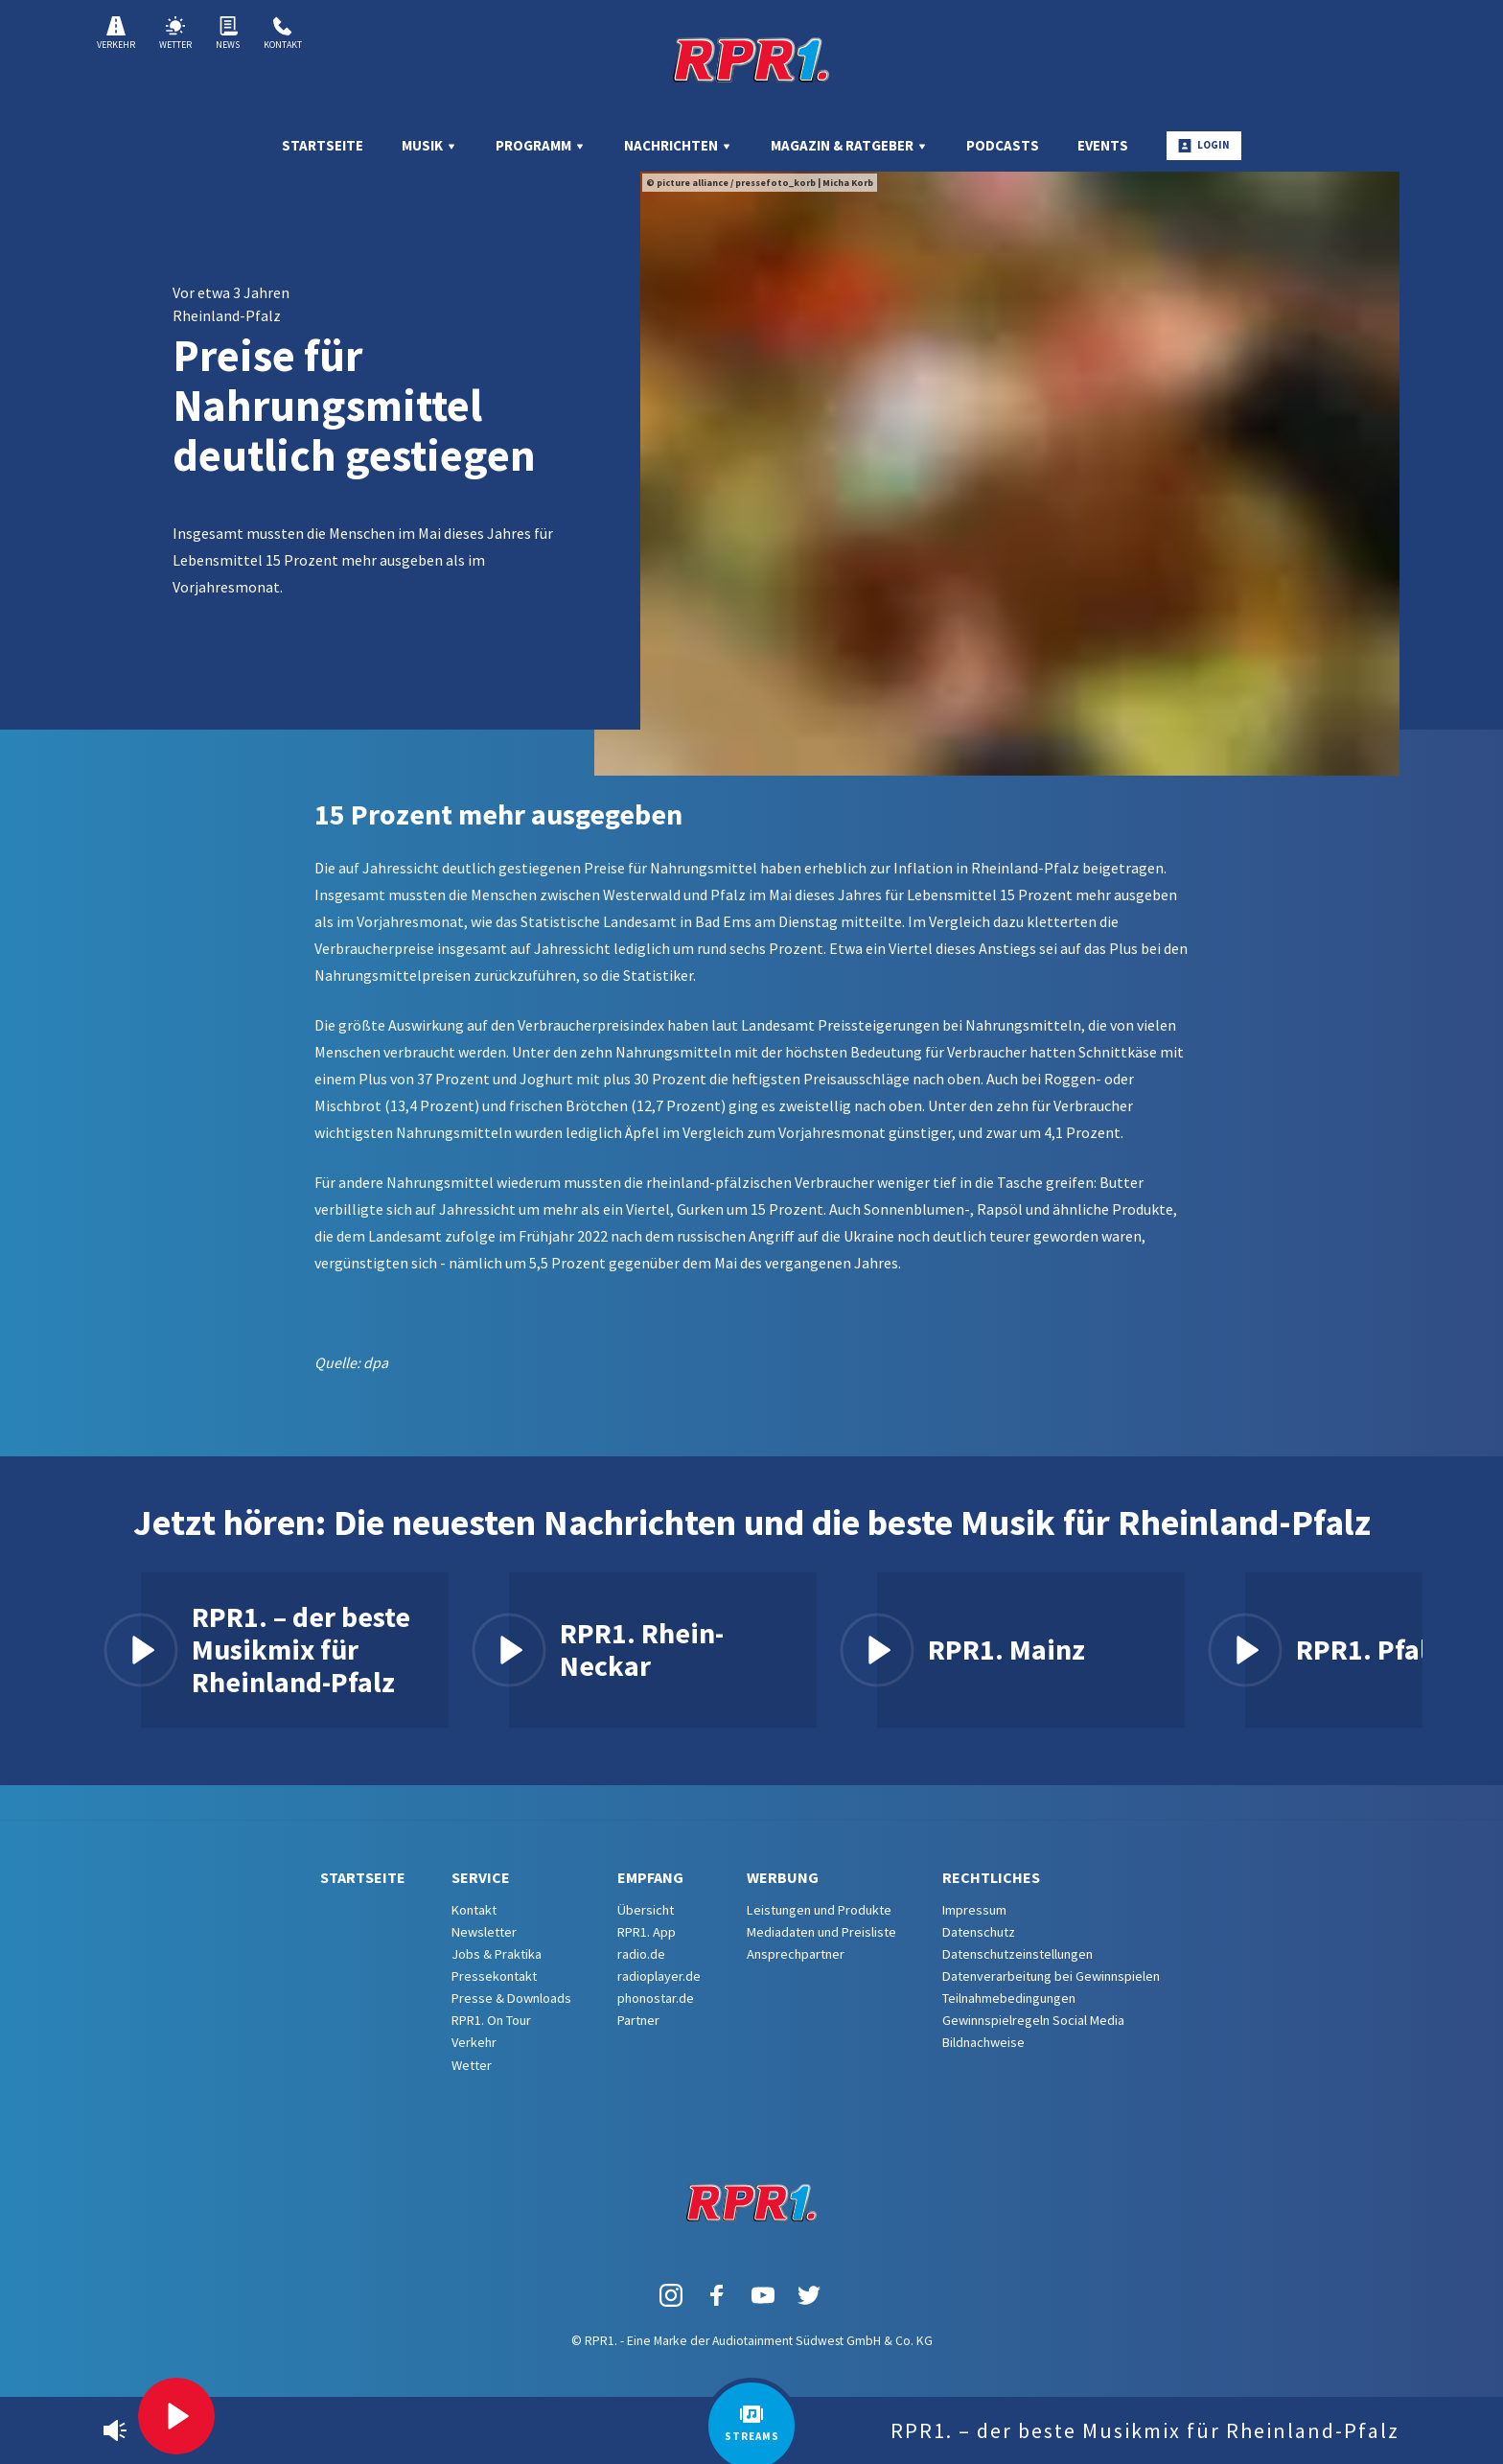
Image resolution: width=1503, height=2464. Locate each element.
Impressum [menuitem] (974, 1909)
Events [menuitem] (1102, 145)
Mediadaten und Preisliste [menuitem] (821, 1932)
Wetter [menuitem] (471, 2065)
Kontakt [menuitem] (474, 1909)
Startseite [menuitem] (322, 145)
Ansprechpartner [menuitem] (795, 1954)
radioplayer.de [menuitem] (659, 1976)
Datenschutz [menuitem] (978, 1932)
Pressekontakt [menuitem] (494, 1976)
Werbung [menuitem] (783, 1877)
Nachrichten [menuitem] (678, 145)
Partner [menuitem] (638, 2020)
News (228, 33)
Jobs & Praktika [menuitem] (496, 1954)
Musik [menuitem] (429, 145)
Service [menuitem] (480, 1877)
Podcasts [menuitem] (1002, 145)
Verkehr (116, 33)
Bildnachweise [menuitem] (983, 2042)
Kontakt (283, 33)
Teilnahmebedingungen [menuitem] (1008, 1998)
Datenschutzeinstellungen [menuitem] (1017, 1954)
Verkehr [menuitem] (474, 2042)
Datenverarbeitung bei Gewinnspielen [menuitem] (1051, 1976)
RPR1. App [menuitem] (646, 1932)
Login (1204, 145)
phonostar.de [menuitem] (655, 1998)
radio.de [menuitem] (641, 1954)
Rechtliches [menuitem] (991, 1877)
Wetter (175, 33)
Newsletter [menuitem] (484, 1932)
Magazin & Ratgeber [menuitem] (849, 145)
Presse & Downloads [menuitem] (511, 1998)
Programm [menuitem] (541, 145)
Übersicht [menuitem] (645, 1909)
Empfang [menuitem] (650, 1877)
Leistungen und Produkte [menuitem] (819, 1909)
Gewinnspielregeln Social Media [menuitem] (1033, 2020)
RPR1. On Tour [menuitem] (491, 2020)
